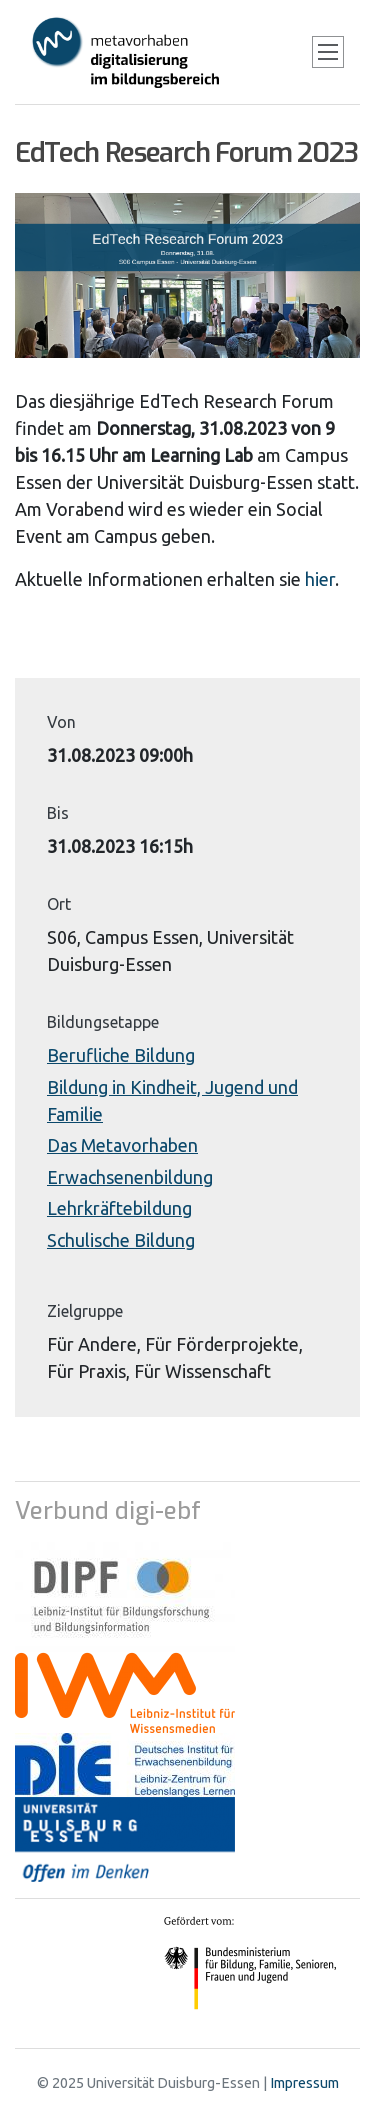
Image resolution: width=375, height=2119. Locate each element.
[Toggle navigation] (328, 52)
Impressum (304, 2083)
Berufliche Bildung (121, 1055)
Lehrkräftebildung (119, 1208)
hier (320, 579)
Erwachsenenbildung (130, 1177)
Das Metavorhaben (122, 1145)
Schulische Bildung (121, 1240)
